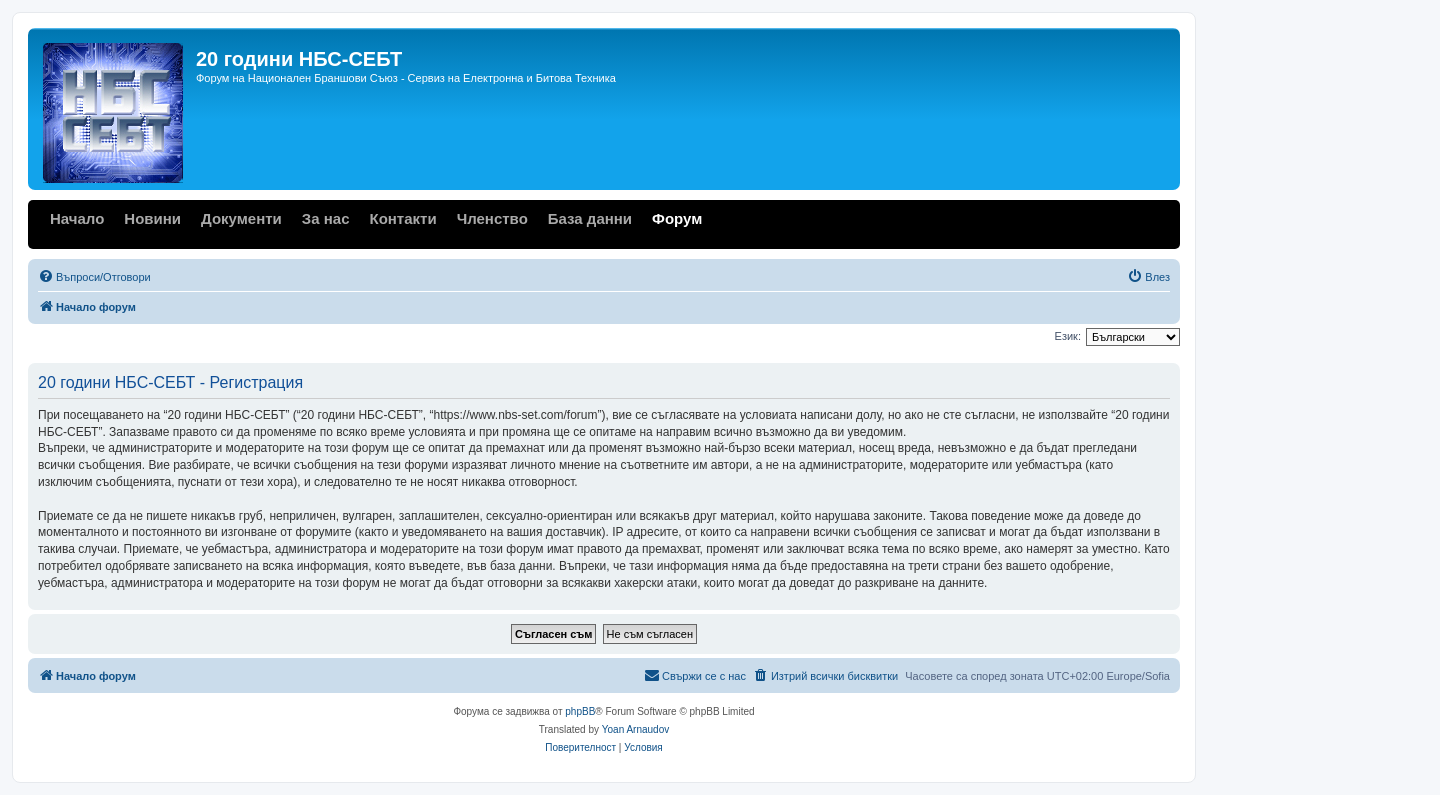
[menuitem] (94, 277)
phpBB (580, 711)
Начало (77, 218)
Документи (241, 218)
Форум (677, 218)
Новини (152, 218)
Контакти (402, 218)
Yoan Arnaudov (635, 729)
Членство (492, 218)
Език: (1068, 336)
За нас (326, 218)
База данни (590, 218)
